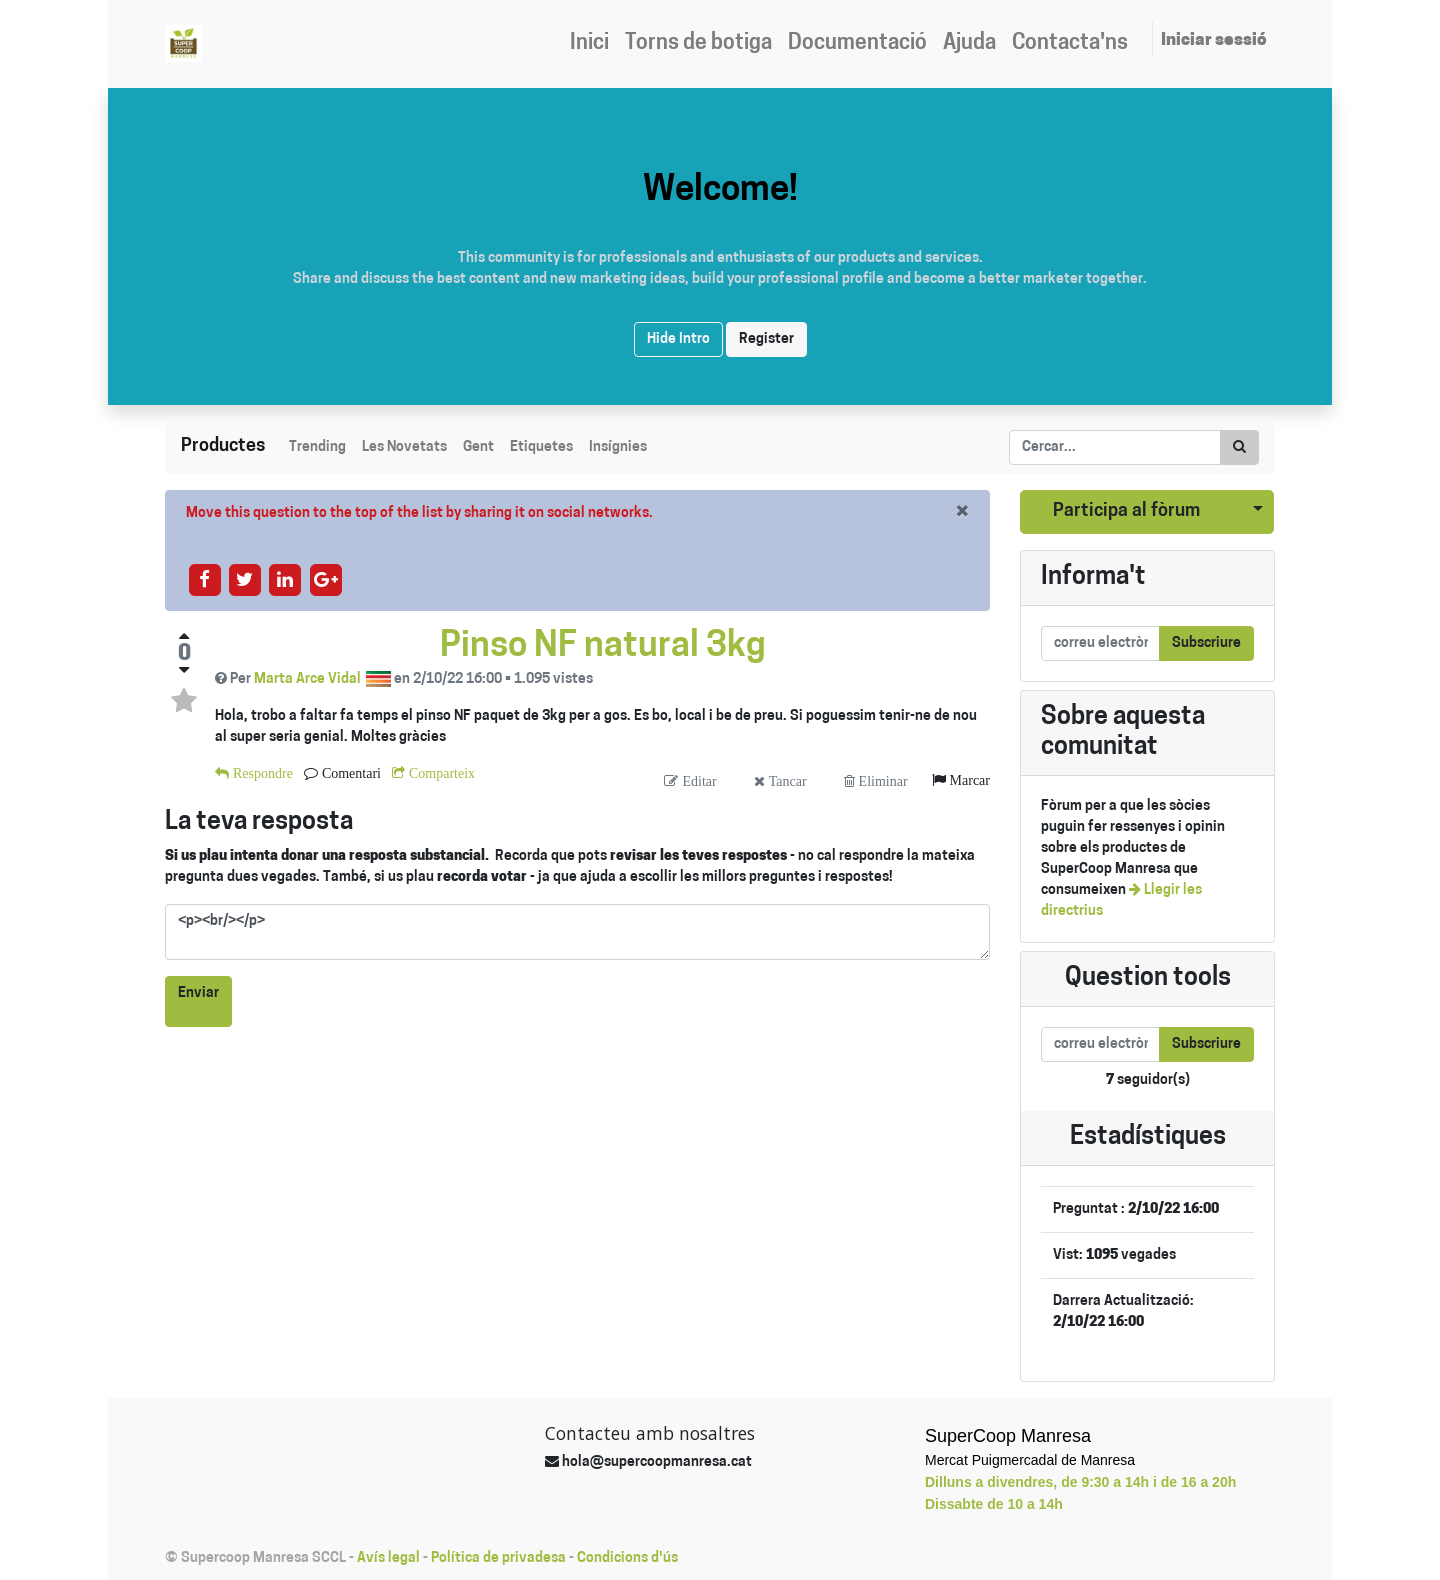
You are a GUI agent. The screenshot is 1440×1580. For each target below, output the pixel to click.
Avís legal (388, 1558)
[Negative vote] (184, 670)
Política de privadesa (498, 1558)
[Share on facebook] (204, 579)
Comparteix (440, 773)
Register (766, 339)
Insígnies (618, 447)
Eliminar (881, 781)
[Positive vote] (184, 636)
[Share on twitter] (244, 579)
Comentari (349, 773)
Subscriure (1206, 643)
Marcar (968, 780)
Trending (317, 447)
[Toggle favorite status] (184, 701)
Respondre (261, 773)
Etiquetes (541, 447)
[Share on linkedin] (285, 579)
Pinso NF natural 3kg (603, 647)
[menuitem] (589, 44)
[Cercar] (1239, 447)
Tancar (786, 781)
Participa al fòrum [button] (1126, 511)
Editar (697, 781)
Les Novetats (404, 447)
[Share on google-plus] (325, 579)
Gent (478, 447)
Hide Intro (678, 339)
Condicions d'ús (627, 1558)
